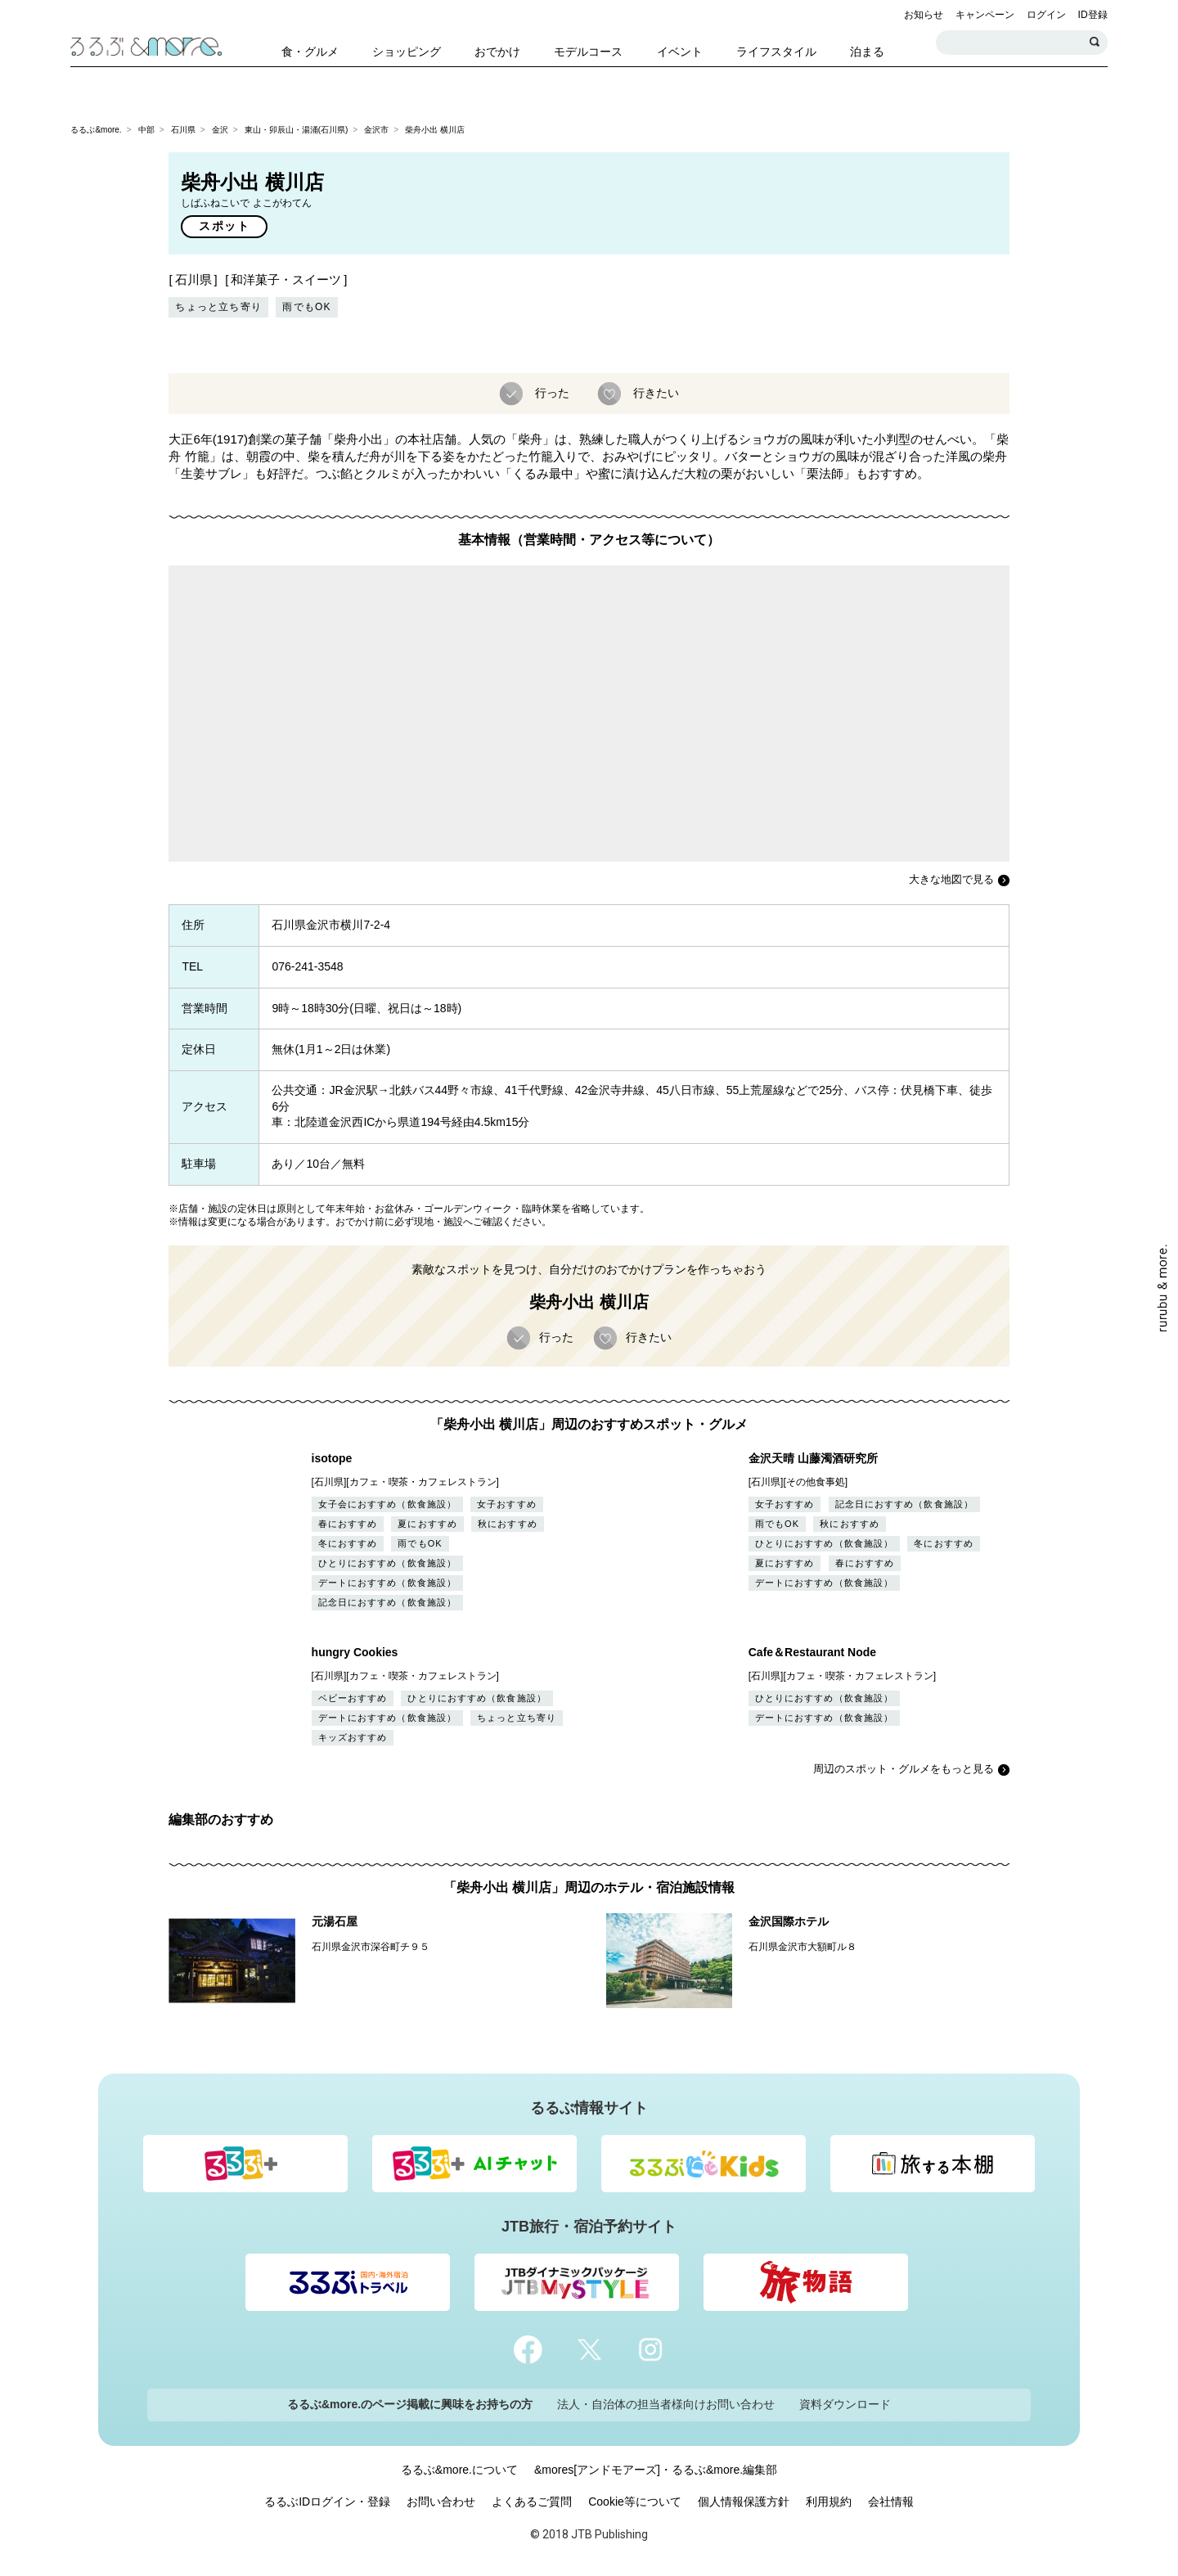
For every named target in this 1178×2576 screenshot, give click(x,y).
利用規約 (829, 2501)
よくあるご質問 (532, 2501)
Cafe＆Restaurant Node (812, 1652)
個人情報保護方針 (743, 2501)
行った (550, 392)
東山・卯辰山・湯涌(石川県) (296, 129)
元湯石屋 (334, 1921)
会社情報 (891, 2501)
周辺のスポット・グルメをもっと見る (903, 1769)
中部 (146, 129)
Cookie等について (634, 2501)
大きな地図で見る (951, 879)
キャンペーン (984, 14)
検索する (1095, 42)
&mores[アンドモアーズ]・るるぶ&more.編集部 (655, 2469)
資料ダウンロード (845, 2404)
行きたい (654, 392)
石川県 (183, 129)
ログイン (1046, 14)
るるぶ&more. (95, 129)
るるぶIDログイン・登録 (327, 2501)
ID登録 (1093, 14)
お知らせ (923, 14)
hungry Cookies (355, 1652)
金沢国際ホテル (789, 1921)
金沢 (220, 129)
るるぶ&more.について (459, 2469)
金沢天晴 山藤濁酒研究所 (813, 1458)
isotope (332, 1458)
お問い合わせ (441, 2501)
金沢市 (376, 129)
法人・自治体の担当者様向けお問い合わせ (666, 2404)
